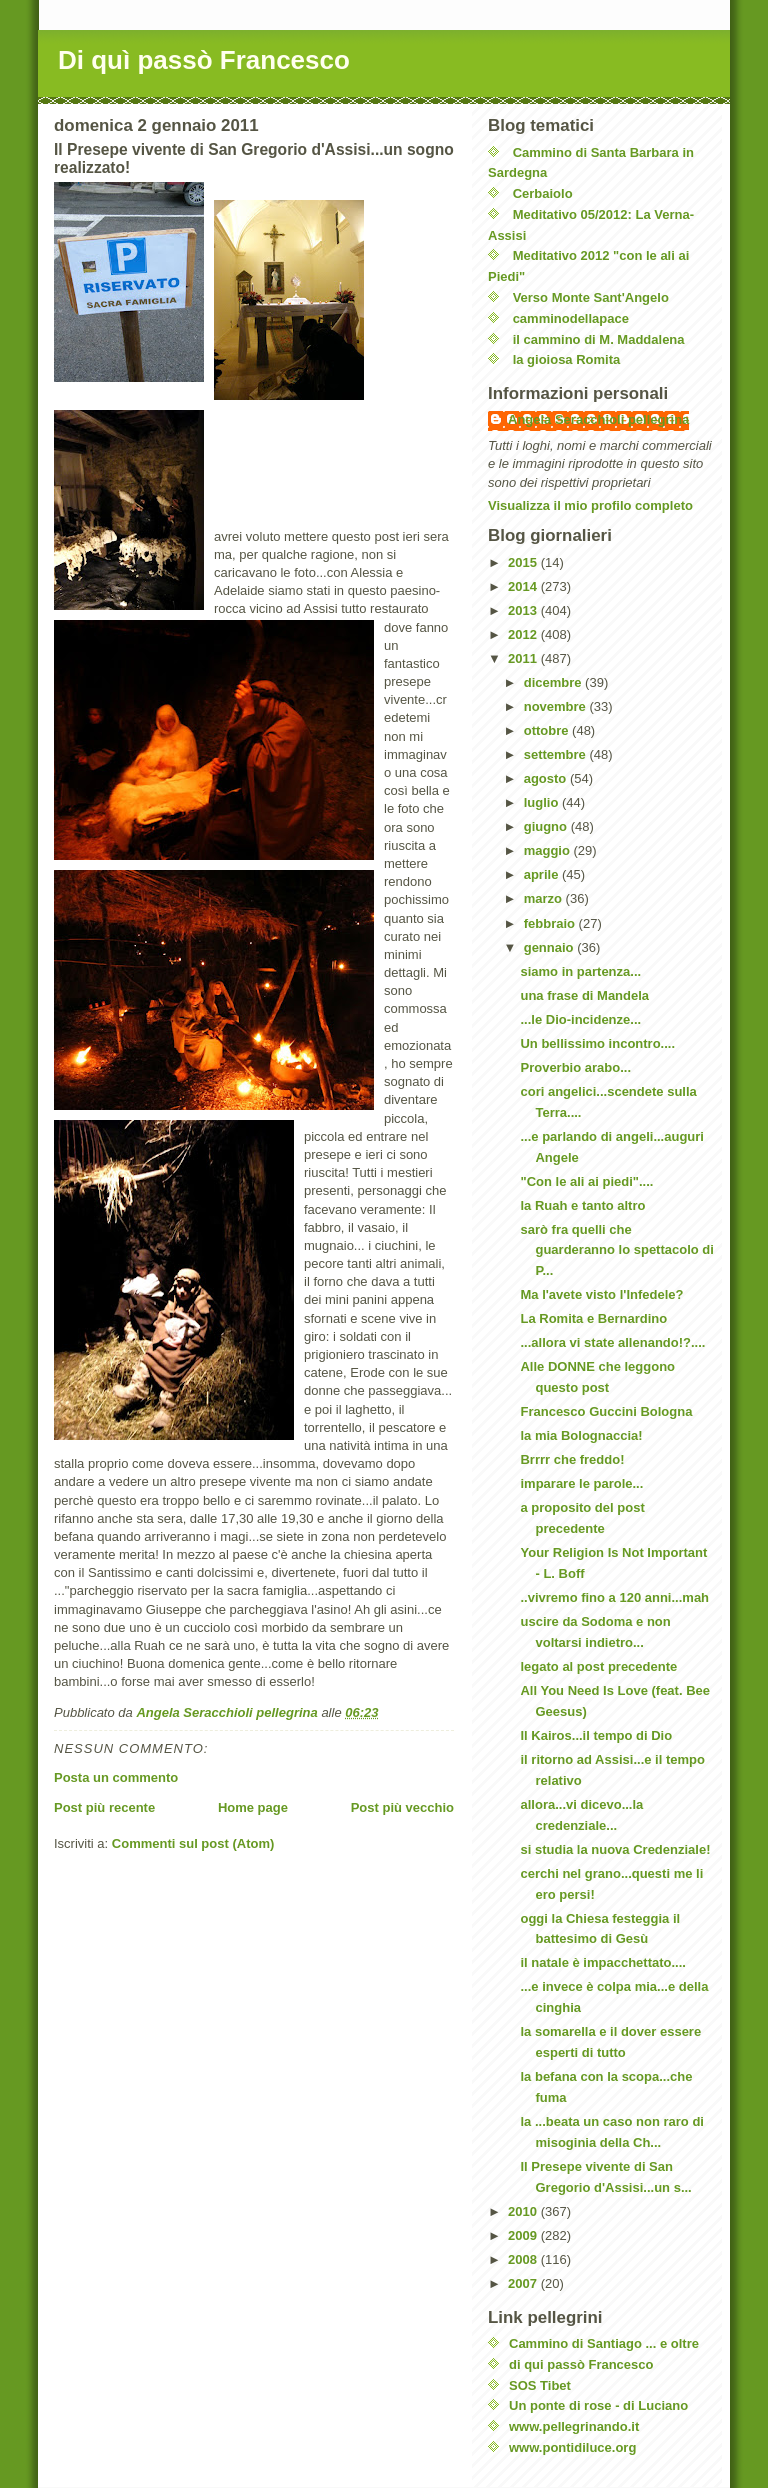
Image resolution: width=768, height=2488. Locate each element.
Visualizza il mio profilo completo (590, 505)
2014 (524, 586)
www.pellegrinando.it (574, 2426)
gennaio (550, 947)
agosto (547, 778)
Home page (253, 1807)
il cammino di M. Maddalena (599, 339)
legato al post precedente (598, 1666)
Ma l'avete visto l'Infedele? (601, 1294)
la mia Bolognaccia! (581, 1435)
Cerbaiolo (543, 193)
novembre (557, 706)
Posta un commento (116, 1777)
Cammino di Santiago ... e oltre (604, 2343)
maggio (549, 850)
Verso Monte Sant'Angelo (591, 297)
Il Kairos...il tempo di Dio (596, 1735)
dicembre (554, 682)
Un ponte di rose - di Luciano (598, 2405)
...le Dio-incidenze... (580, 1019)
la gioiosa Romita (567, 359)
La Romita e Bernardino (593, 1318)
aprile (543, 874)
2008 (524, 2259)
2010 (524, 2211)
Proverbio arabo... (575, 1067)
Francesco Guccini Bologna (606, 1411)
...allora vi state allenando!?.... (612, 1342)
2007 (524, 2283)
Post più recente (104, 1807)
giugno (547, 826)
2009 (524, 2235)
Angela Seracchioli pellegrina (598, 419)
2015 (524, 562)
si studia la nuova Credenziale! (615, 1849)
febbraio (551, 923)
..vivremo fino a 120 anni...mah (614, 1597)
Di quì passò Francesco (204, 60)
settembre (557, 754)
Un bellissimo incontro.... (597, 1043)
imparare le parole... (581, 1483)
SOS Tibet (540, 2385)
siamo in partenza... (580, 971)
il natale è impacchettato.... (602, 1962)
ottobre (548, 730)
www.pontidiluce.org (572, 2447)
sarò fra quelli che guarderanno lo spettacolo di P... (616, 1250)
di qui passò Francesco (581, 2364)
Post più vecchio (402, 1807)
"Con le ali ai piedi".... (586, 1181)
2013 (524, 610)
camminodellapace (571, 318)
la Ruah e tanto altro (582, 1205)
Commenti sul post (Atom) (193, 1843)
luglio (543, 802)
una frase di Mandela (584, 995)
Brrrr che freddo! (572, 1459)
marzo (545, 898)
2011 (524, 658)
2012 (524, 634)
